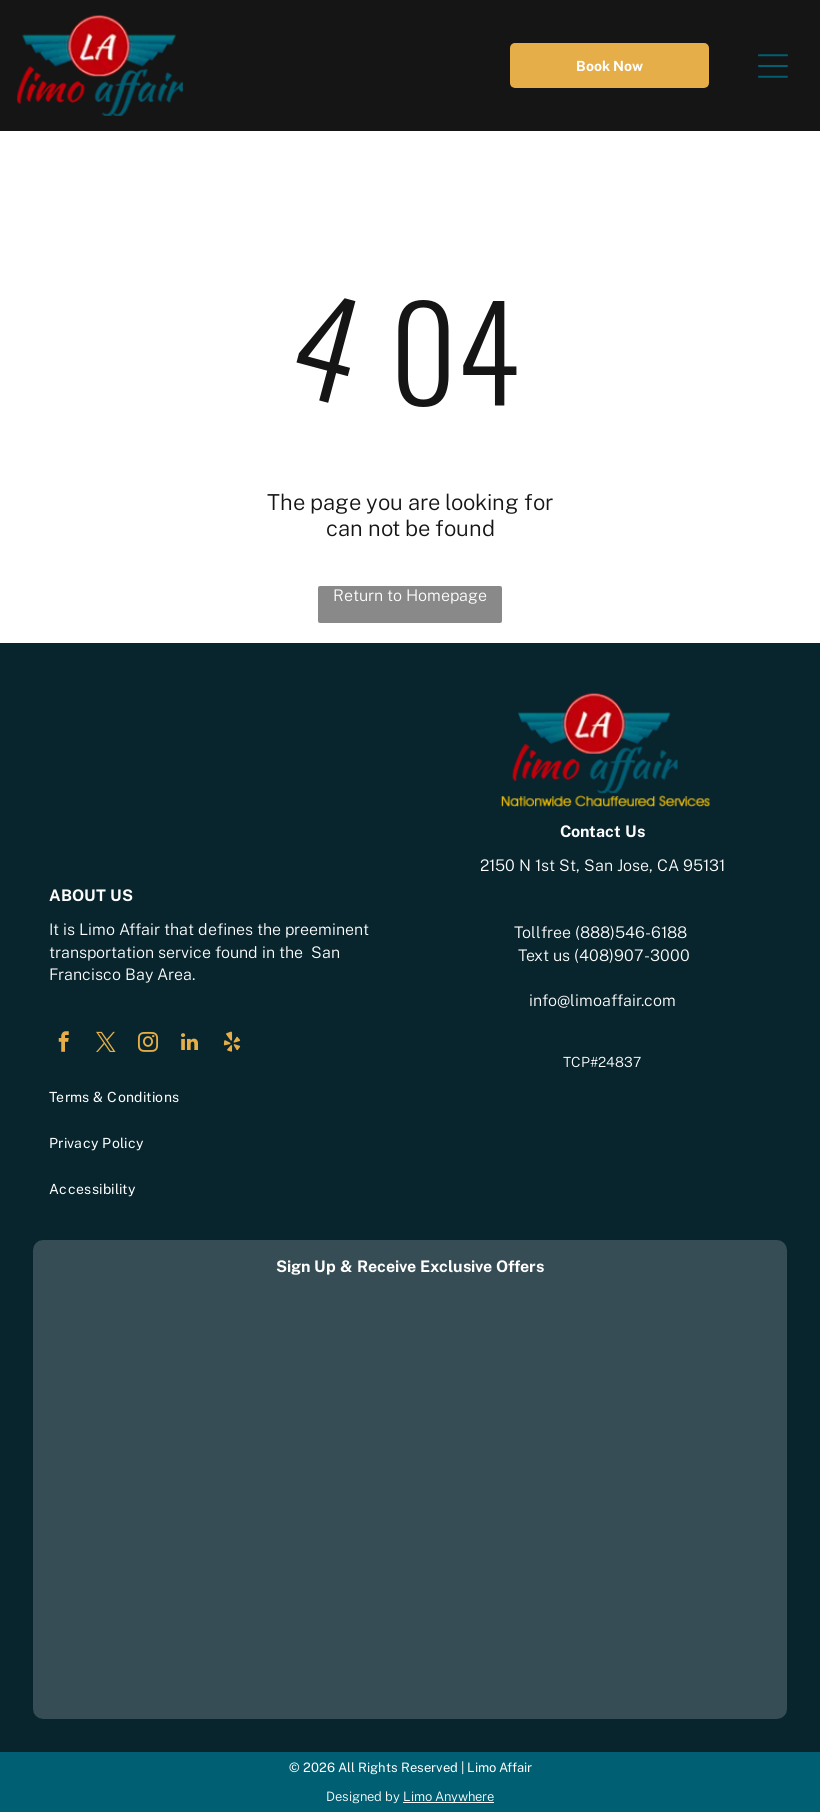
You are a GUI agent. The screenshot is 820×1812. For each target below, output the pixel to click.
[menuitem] (218, 1097)
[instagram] (148, 1044)
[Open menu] (773, 66)
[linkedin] (190, 1044)
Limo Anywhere (448, 1796)
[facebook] (64, 1044)
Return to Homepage (410, 595)
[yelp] (232, 1044)
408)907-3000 (634, 955)
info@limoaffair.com (602, 1000)
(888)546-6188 (631, 932)
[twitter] (106, 1044)
